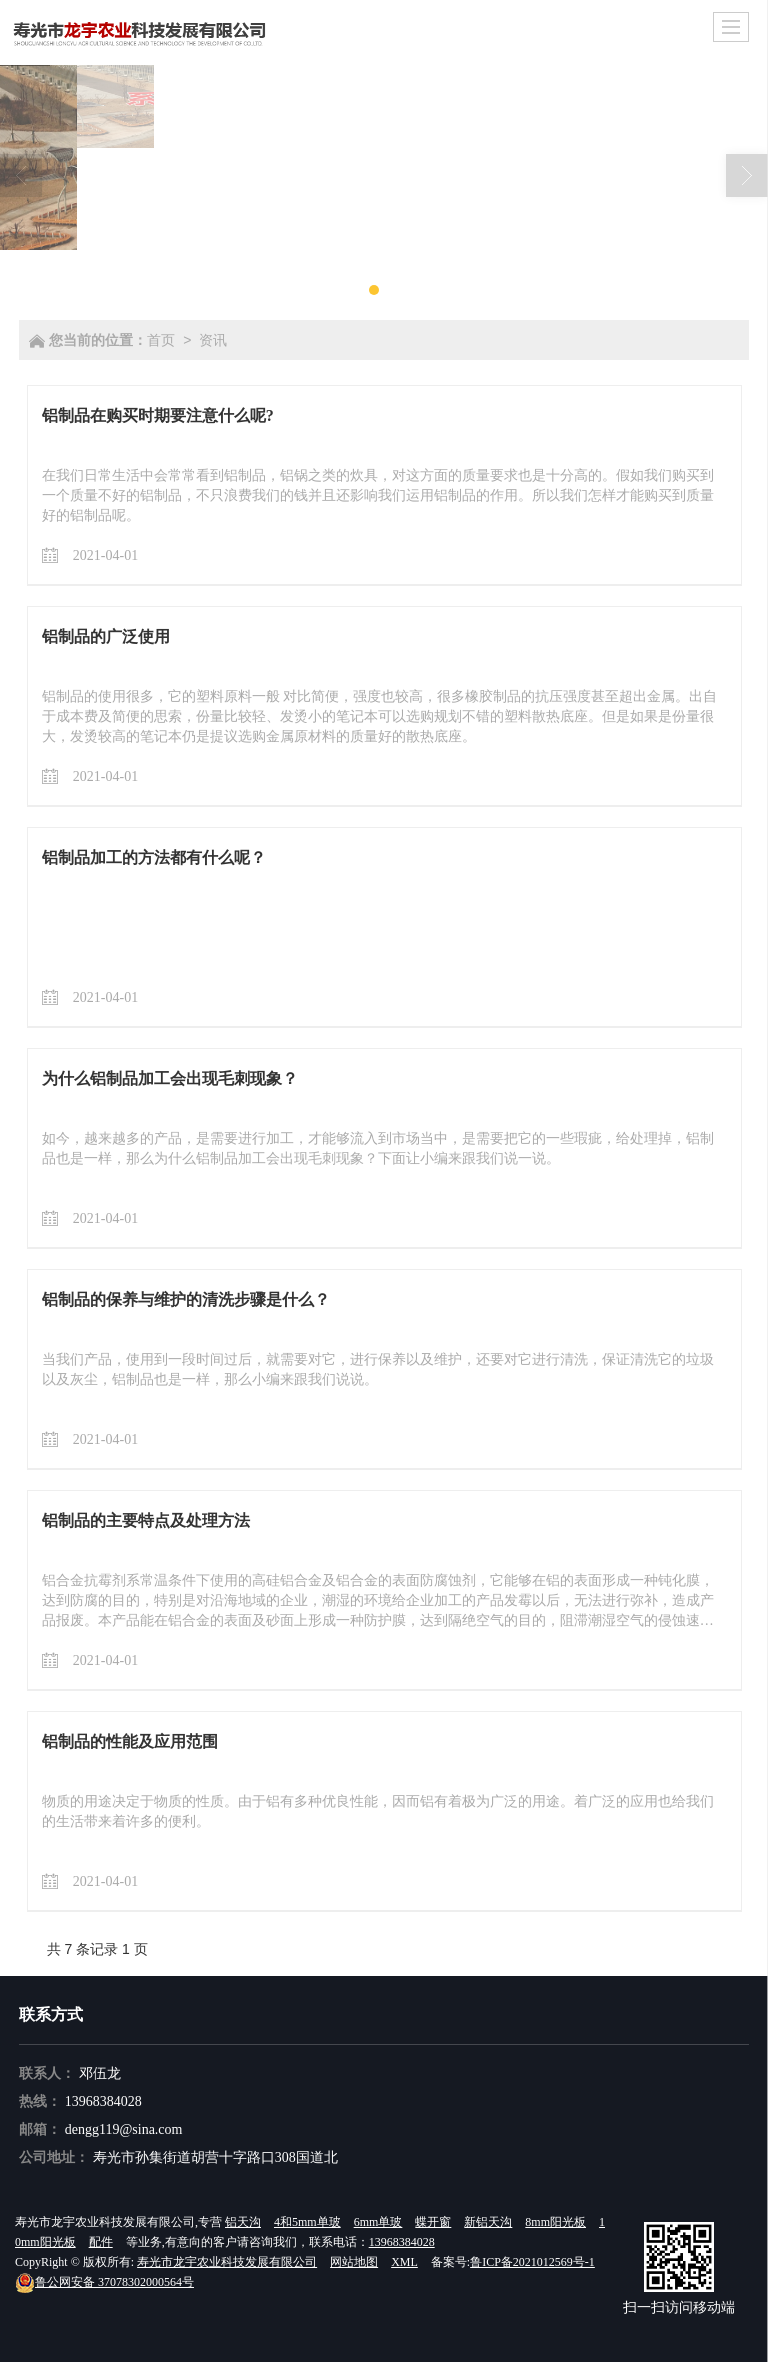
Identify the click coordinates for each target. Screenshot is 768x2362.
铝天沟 (243, 2222)
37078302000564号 (104, 2282)
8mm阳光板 (555, 2222)
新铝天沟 (488, 2222)
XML (404, 2262)
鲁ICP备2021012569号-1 (532, 2262)
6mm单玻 (378, 2222)
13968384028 (103, 2101)
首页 (161, 340)
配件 (101, 2242)
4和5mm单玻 (307, 2222)
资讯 (213, 340)
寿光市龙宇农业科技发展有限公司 (227, 2262)
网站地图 (354, 2262)
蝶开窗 (433, 2222)
